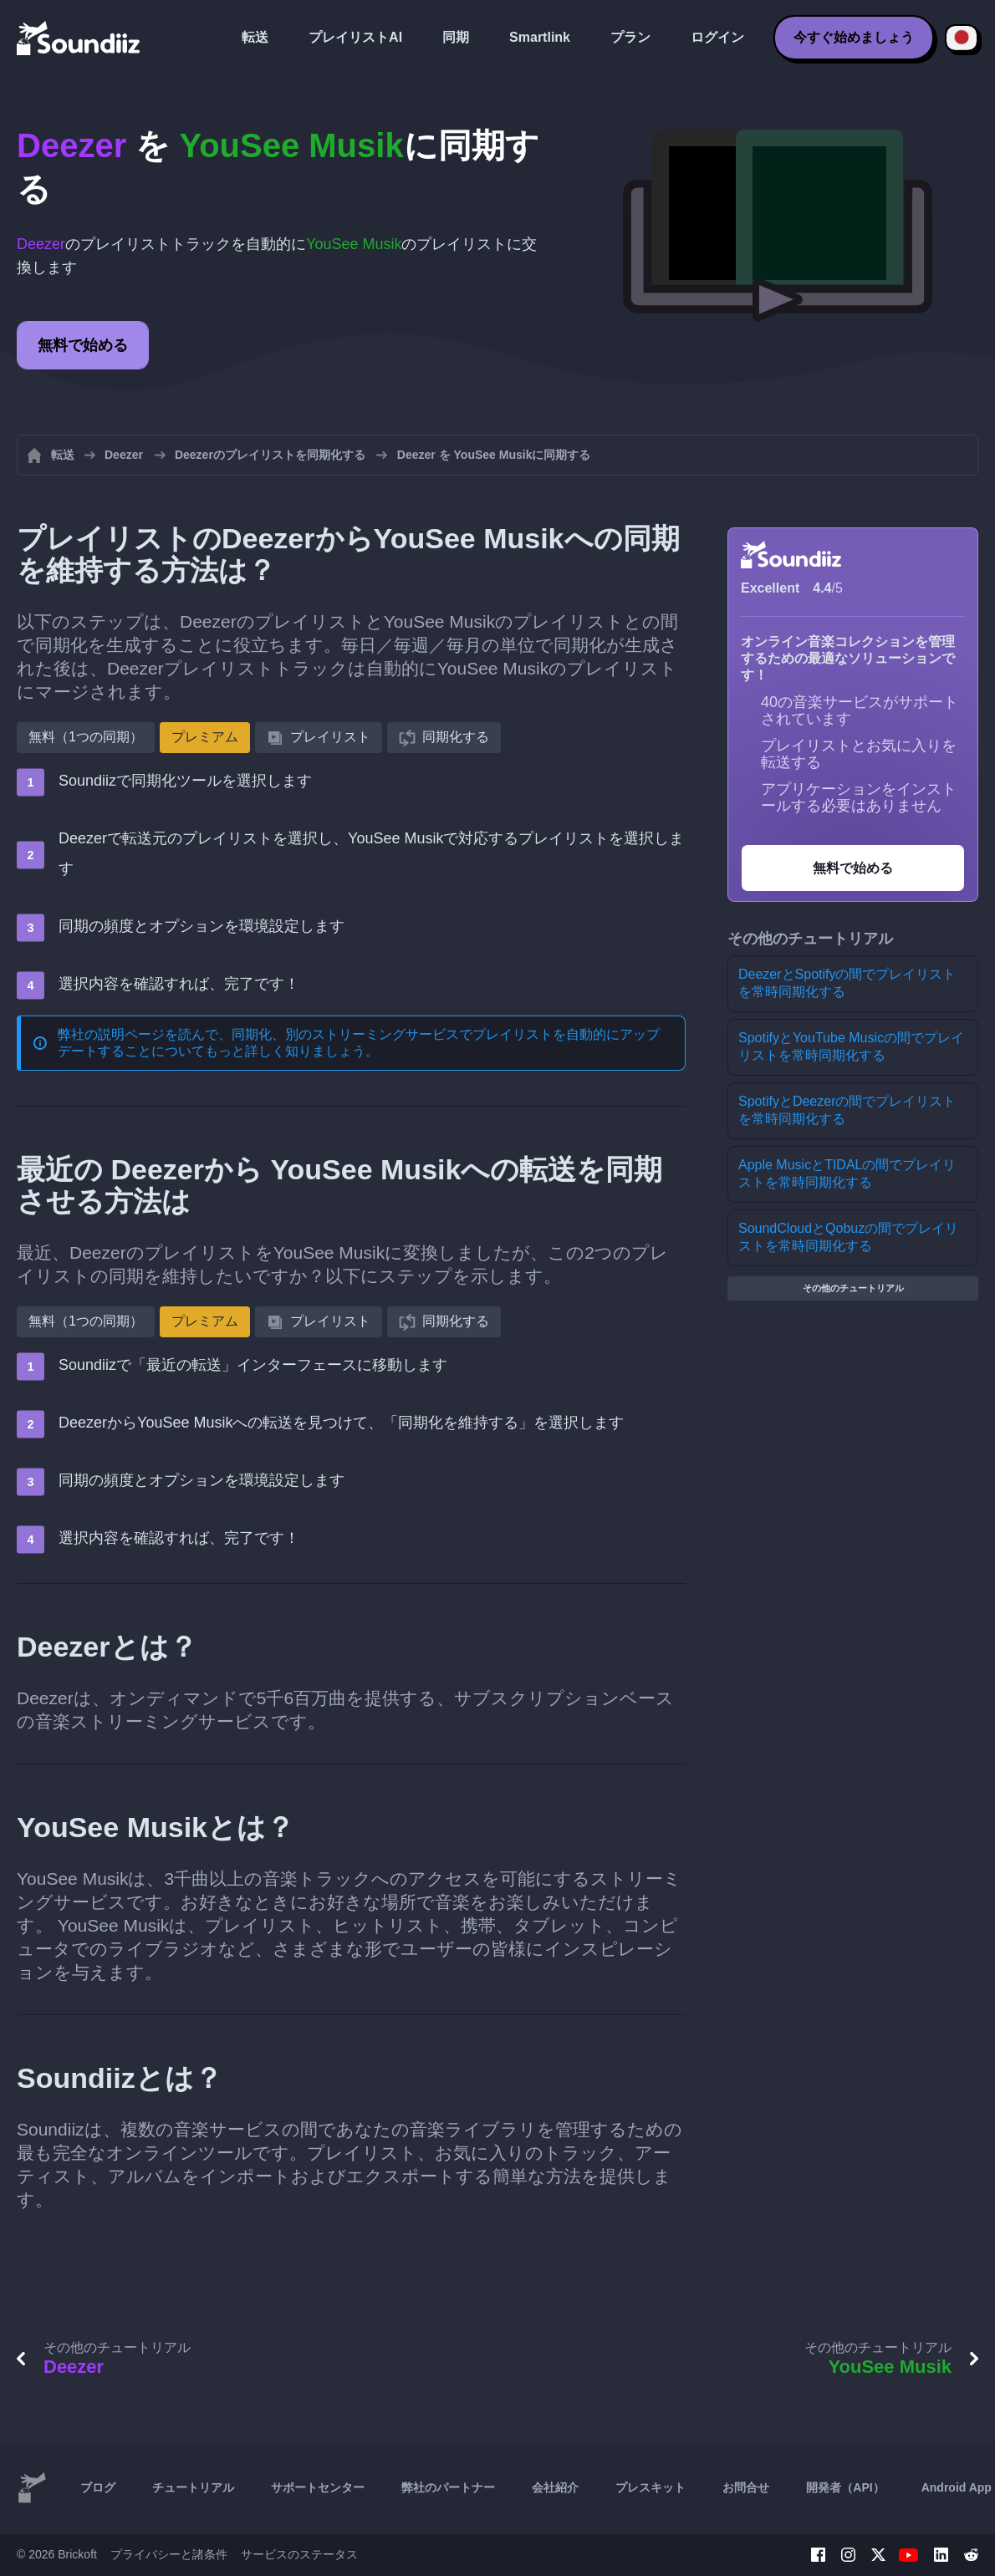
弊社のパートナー (448, 2487)
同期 (455, 37)
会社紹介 (555, 2487)
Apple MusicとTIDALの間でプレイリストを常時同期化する (847, 1173)
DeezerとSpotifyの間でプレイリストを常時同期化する (847, 983)
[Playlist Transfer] (79, 37)
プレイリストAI (355, 37)
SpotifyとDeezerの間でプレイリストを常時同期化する (847, 1110)
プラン (630, 37)
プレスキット (650, 2487)
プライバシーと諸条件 (168, 2554)
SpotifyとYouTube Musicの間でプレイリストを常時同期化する (851, 1046)
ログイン (717, 37)
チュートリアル (193, 2487)
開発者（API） (845, 2487)
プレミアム (204, 737)
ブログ (97, 2487)
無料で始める (83, 345)
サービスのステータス (299, 2554)
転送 (255, 37)
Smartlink (539, 37)
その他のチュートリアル (853, 1288)
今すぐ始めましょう (853, 37)
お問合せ (745, 2487)
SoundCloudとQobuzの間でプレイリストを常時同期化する (848, 1237)
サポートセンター (318, 2487)
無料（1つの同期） (85, 737)
